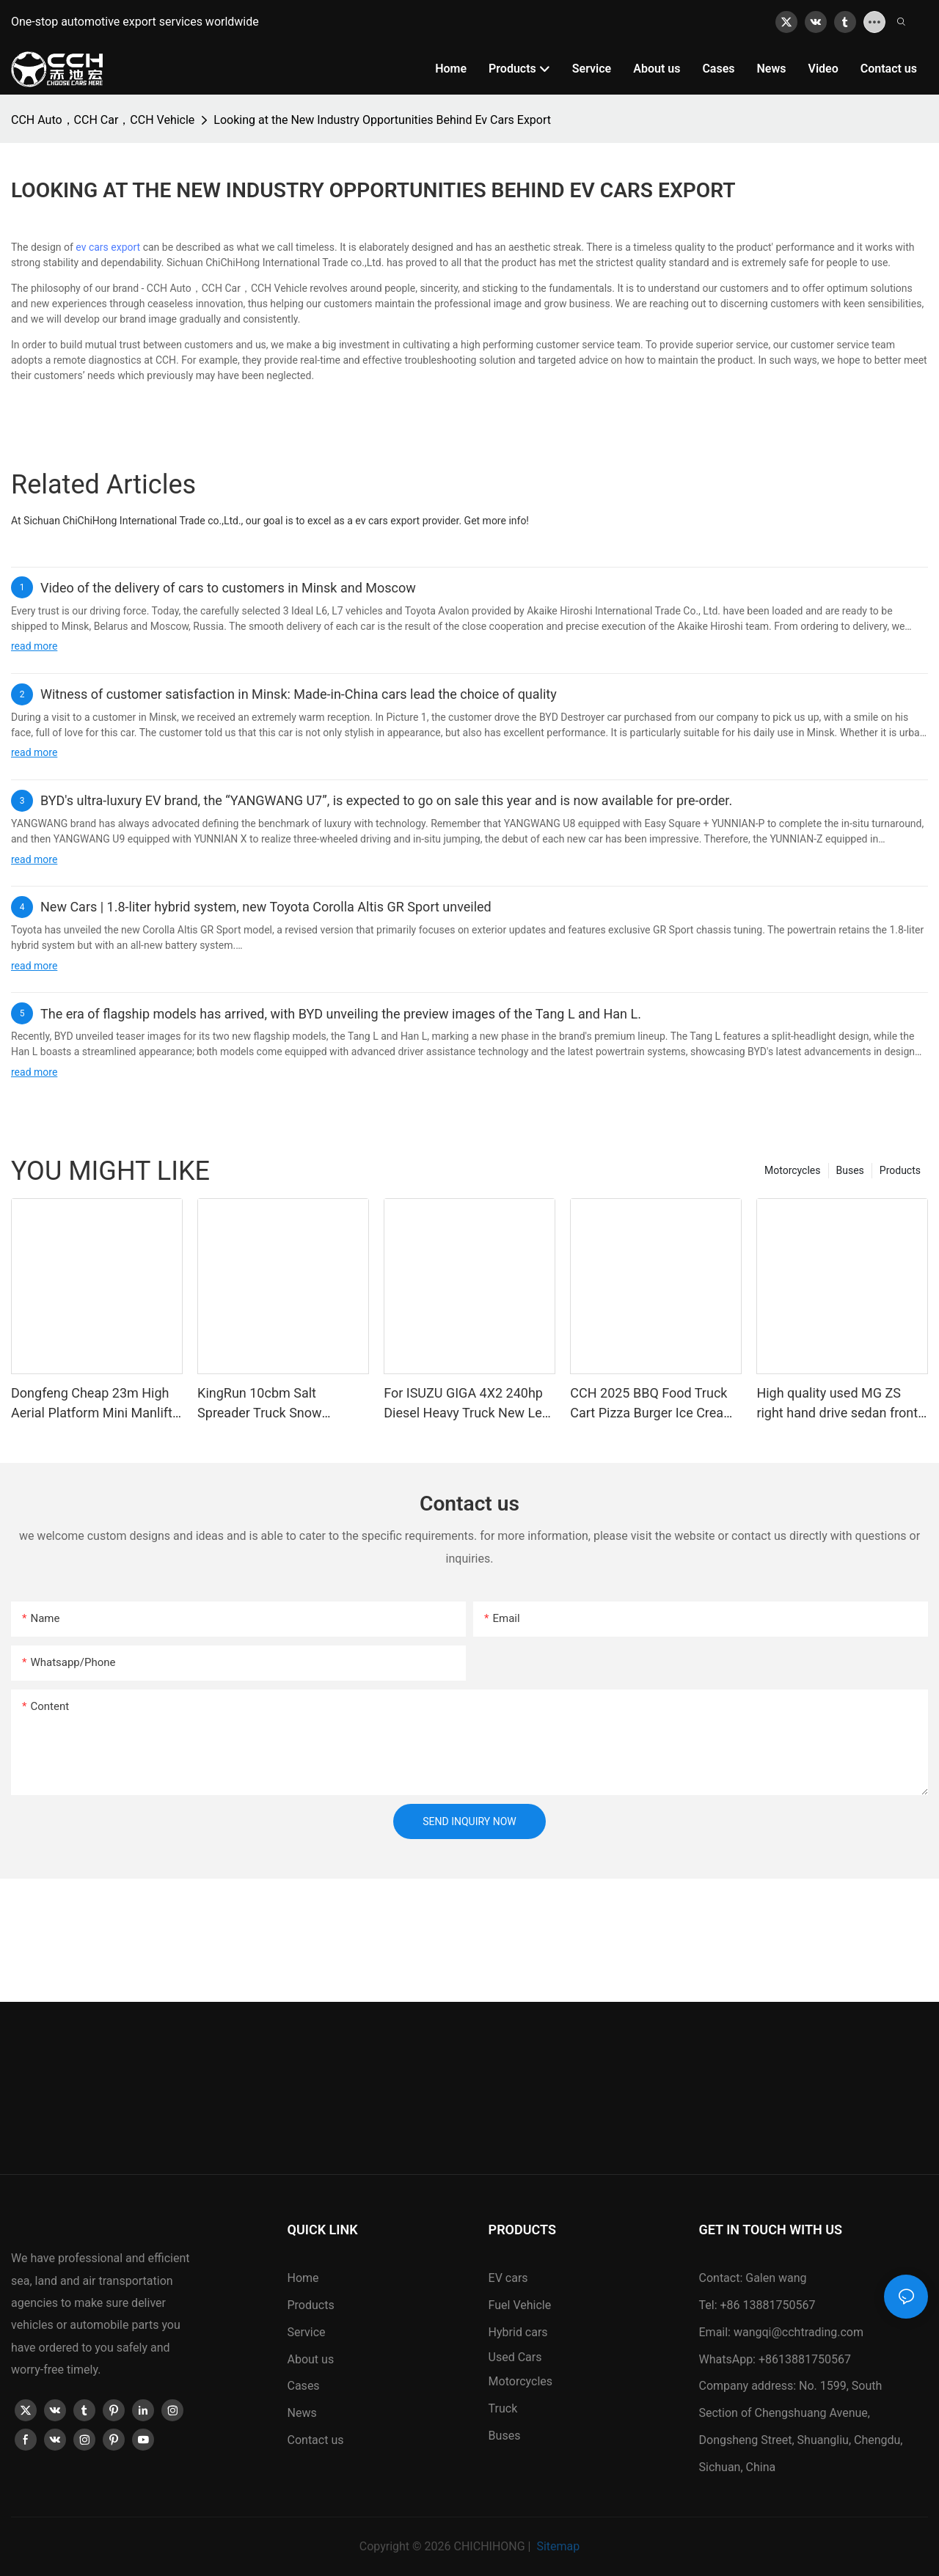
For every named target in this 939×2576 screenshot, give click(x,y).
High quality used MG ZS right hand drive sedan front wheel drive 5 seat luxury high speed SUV (837, 1404)
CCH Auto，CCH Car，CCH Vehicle (102, 120)
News (302, 2413)
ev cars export (108, 247)
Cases (304, 2386)
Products (900, 1170)
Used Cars (515, 2357)
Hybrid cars (518, 2332)
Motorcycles (792, 1170)
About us (311, 2359)
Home (303, 2278)
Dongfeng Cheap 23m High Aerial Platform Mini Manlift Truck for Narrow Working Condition (91, 1404)
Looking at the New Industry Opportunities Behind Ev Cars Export (382, 120)
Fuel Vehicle (520, 2305)
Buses (850, 1170)
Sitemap (556, 2546)
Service (307, 2332)
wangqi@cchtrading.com (798, 2332)
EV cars (508, 2278)
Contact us (316, 2440)
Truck (503, 2408)
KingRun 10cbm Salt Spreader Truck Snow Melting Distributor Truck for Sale (279, 1404)
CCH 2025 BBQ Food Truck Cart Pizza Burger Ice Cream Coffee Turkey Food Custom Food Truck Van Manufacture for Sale (654, 1404)
